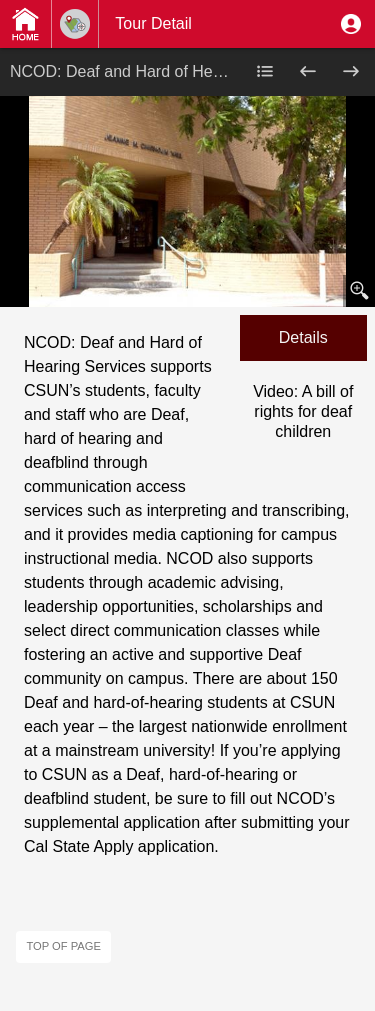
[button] (351, 24)
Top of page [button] (63, 946)
